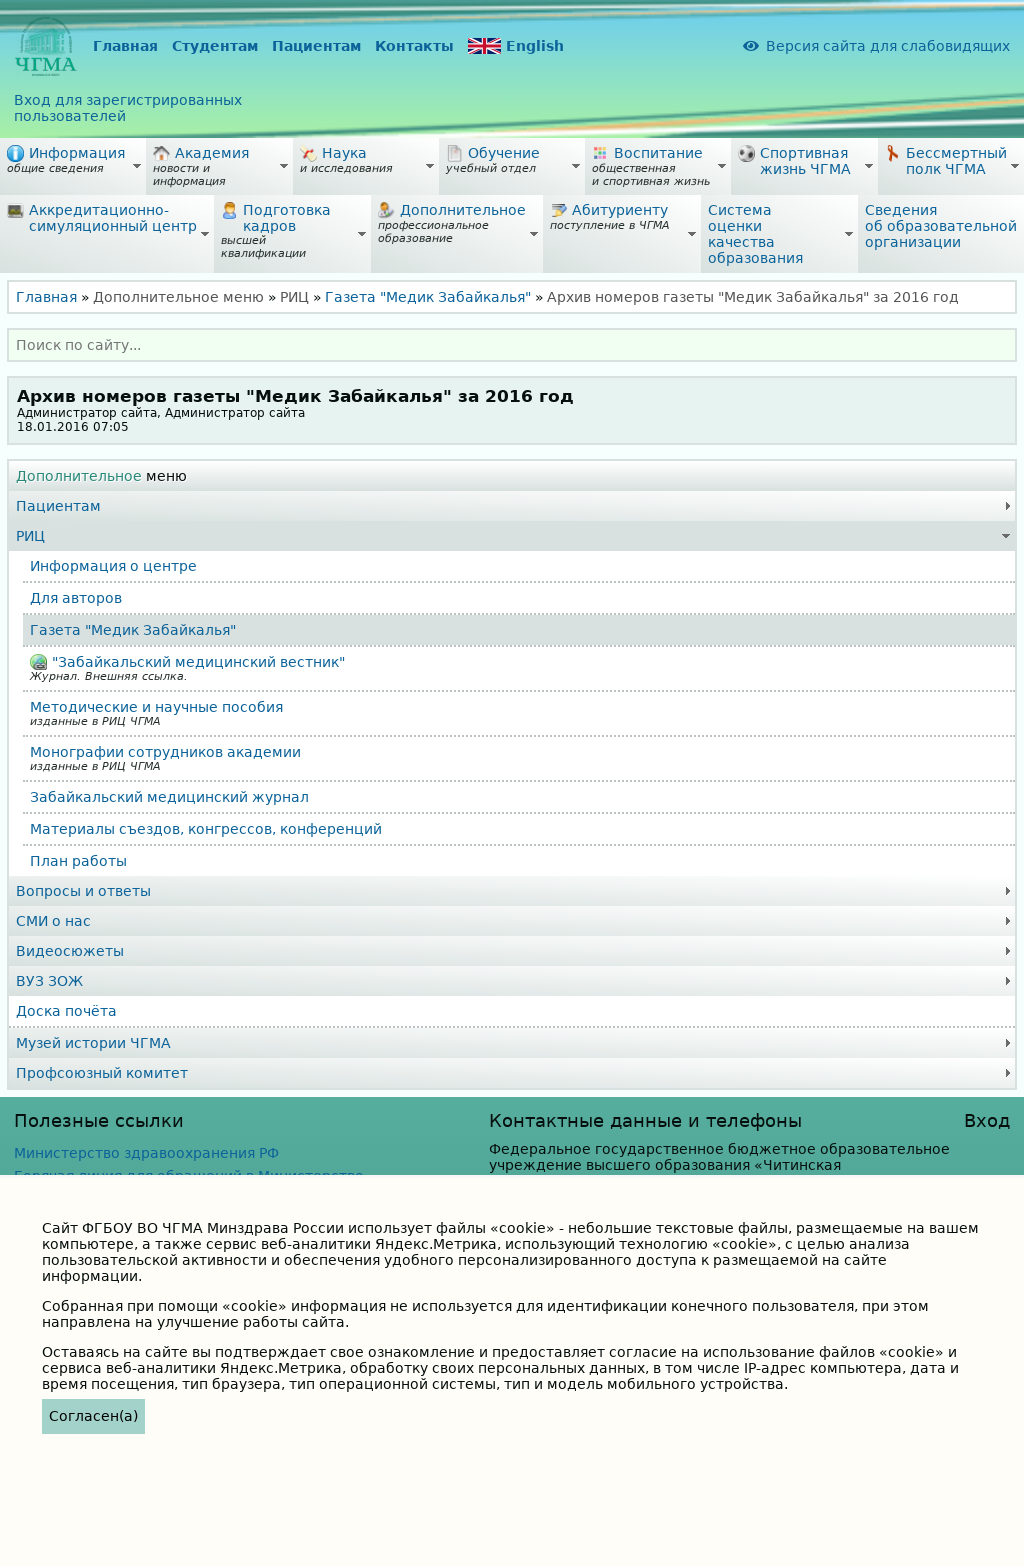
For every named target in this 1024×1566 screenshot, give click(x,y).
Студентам (215, 46)
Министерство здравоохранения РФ (146, 1153)
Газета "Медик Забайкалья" (428, 297)
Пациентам (316, 46)
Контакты (414, 46)
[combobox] (512, 345)
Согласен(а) (93, 1416)
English (516, 46)
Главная (125, 46)
